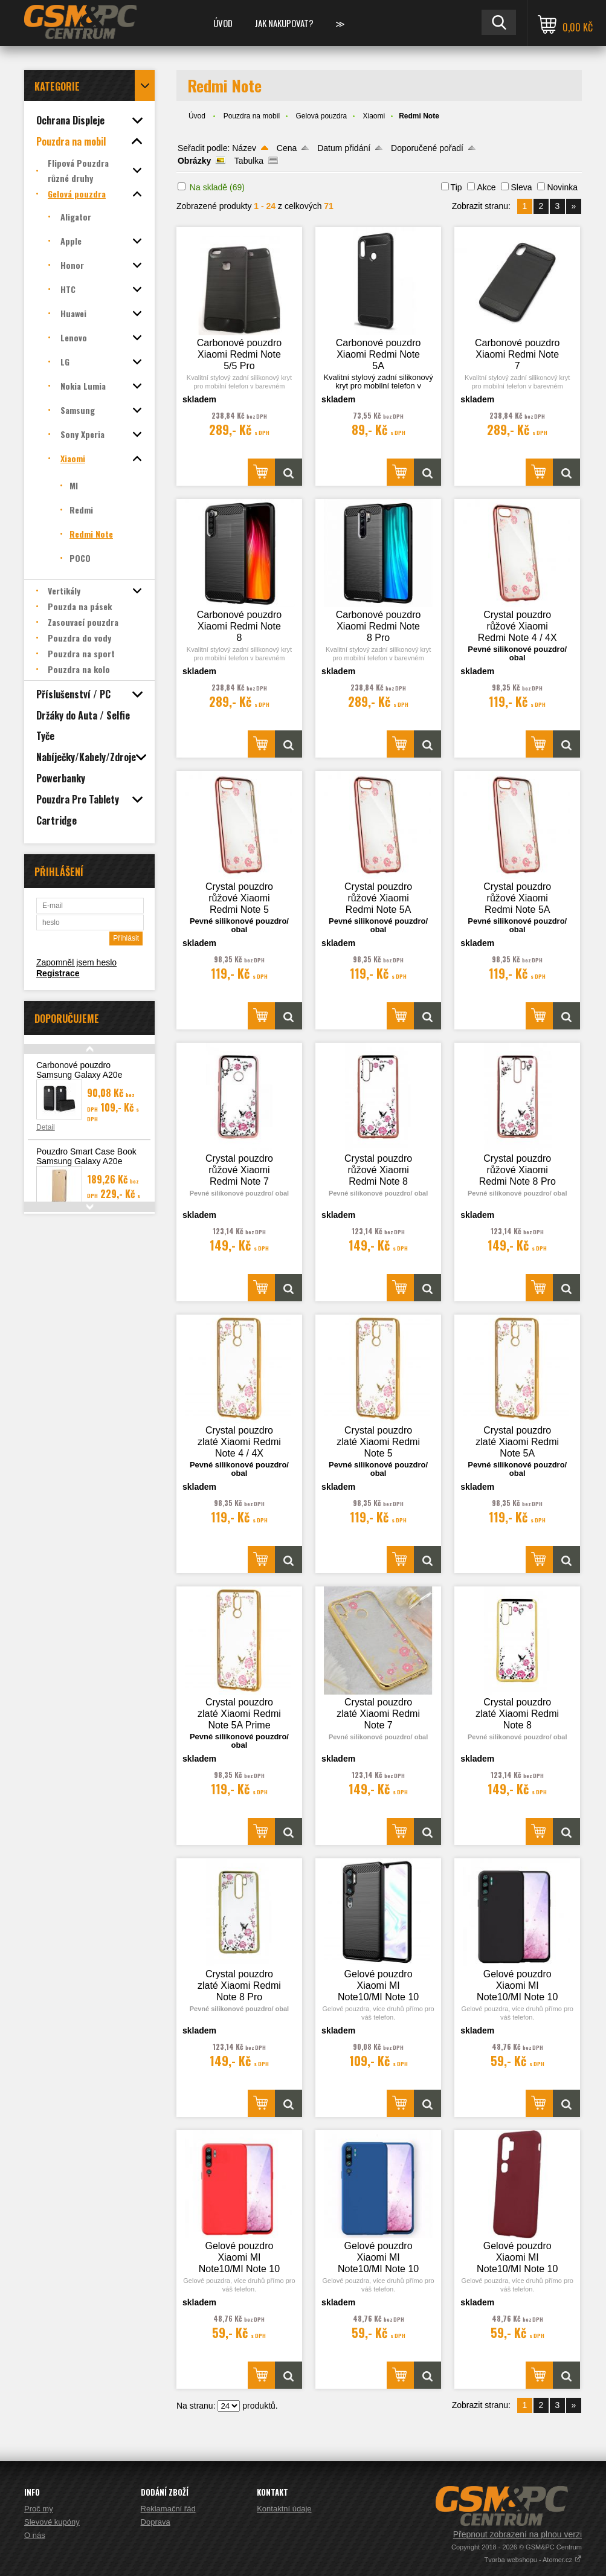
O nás (34, 2535)
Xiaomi (374, 116)
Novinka (562, 187)
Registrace (58, 973)
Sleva (521, 187)
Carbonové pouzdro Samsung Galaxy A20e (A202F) (79, 1074)
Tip (456, 187)
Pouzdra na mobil (252, 116)
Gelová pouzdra (321, 116)
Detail (45, 1127)
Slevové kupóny (52, 2521)
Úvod (223, 23)
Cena (287, 148)
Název (244, 148)
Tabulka (248, 161)
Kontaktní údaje (284, 2508)
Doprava (155, 2521)
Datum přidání (343, 148)
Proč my (38, 2508)
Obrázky (194, 161)
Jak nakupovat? (284, 23)
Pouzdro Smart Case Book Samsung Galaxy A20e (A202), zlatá (86, 1161)
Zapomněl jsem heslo (76, 962)
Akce (486, 187)
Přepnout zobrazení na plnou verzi (517, 2534)
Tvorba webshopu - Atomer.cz (533, 2559)
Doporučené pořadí (427, 148)
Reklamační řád (168, 2508)
